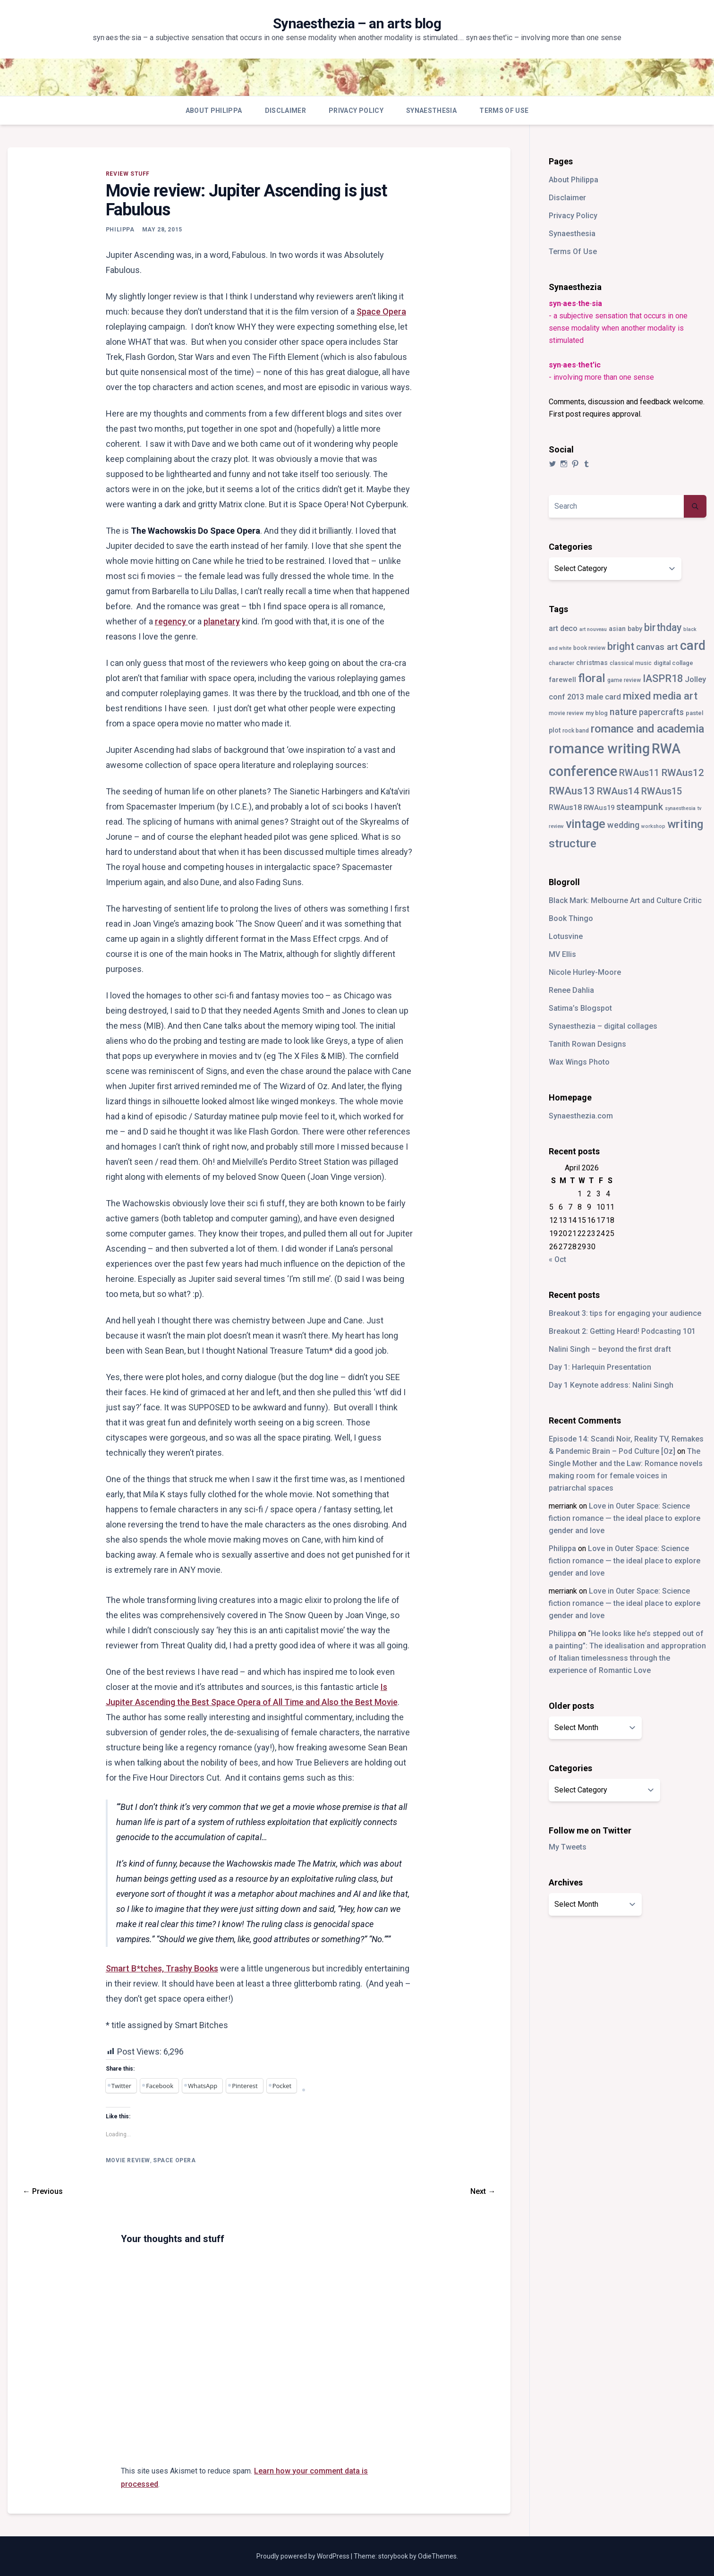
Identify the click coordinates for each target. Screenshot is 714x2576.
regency (171, 621)
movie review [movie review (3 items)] (566, 713)
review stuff (128, 174)
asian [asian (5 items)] (617, 628)
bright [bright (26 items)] (620, 646)
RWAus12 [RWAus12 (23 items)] (682, 772)
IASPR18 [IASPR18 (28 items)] (663, 678)
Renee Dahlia (571, 990)
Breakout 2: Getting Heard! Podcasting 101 (622, 1331)
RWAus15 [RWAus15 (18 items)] (661, 791)
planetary (222, 621)
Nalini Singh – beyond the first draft (610, 1349)
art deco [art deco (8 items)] (563, 628)
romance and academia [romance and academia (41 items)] (647, 728)
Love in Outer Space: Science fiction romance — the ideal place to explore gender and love (624, 1518)
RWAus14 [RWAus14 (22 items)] (618, 791)
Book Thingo (571, 918)
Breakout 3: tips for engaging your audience (625, 1313)
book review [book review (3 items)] (589, 648)
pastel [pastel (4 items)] (694, 713)
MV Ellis (562, 954)
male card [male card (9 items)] (603, 696)
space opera (174, 2160)
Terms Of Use (503, 110)
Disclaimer (285, 110)
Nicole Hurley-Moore (585, 972)
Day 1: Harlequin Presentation (600, 1367)
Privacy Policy (356, 110)
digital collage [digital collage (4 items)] (673, 662)
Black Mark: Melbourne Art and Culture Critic (625, 900)
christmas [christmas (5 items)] (592, 662)
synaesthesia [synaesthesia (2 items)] (680, 808)
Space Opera (381, 311)
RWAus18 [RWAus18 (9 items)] (565, 807)
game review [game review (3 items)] (624, 680)
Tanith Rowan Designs (587, 1044)
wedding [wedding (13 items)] (623, 825)
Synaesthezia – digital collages (603, 1026)
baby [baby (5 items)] (635, 628)
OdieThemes (437, 2556)
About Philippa (214, 110)
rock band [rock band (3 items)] (575, 730)
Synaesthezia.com (581, 1115)
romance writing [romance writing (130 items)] (599, 749)
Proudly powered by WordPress (303, 2556)
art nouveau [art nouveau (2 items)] (593, 629)
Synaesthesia (431, 110)
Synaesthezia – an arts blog (357, 23)
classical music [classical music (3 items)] (631, 663)
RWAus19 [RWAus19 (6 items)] (599, 807)
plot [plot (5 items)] (555, 730)
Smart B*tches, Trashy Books (162, 1968)
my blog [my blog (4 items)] (597, 713)
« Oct (557, 1259)
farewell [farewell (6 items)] (562, 679)
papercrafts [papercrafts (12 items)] (661, 712)
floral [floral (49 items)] (591, 678)
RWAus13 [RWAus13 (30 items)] (572, 791)
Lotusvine (566, 936)
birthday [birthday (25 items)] (662, 627)
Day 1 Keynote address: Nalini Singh (611, 1385)
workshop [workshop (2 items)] (653, 826)
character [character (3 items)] (561, 663)
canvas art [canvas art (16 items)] (657, 646)
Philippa (120, 229)
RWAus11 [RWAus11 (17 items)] (639, 773)
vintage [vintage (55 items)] (585, 824)
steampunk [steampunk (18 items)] (639, 807)
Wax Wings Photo (579, 1062)
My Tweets (567, 1846)
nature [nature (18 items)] (623, 712)
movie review (128, 2160)
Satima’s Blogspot (580, 1008)
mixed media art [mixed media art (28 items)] (660, 696)
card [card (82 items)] (693, 645)
